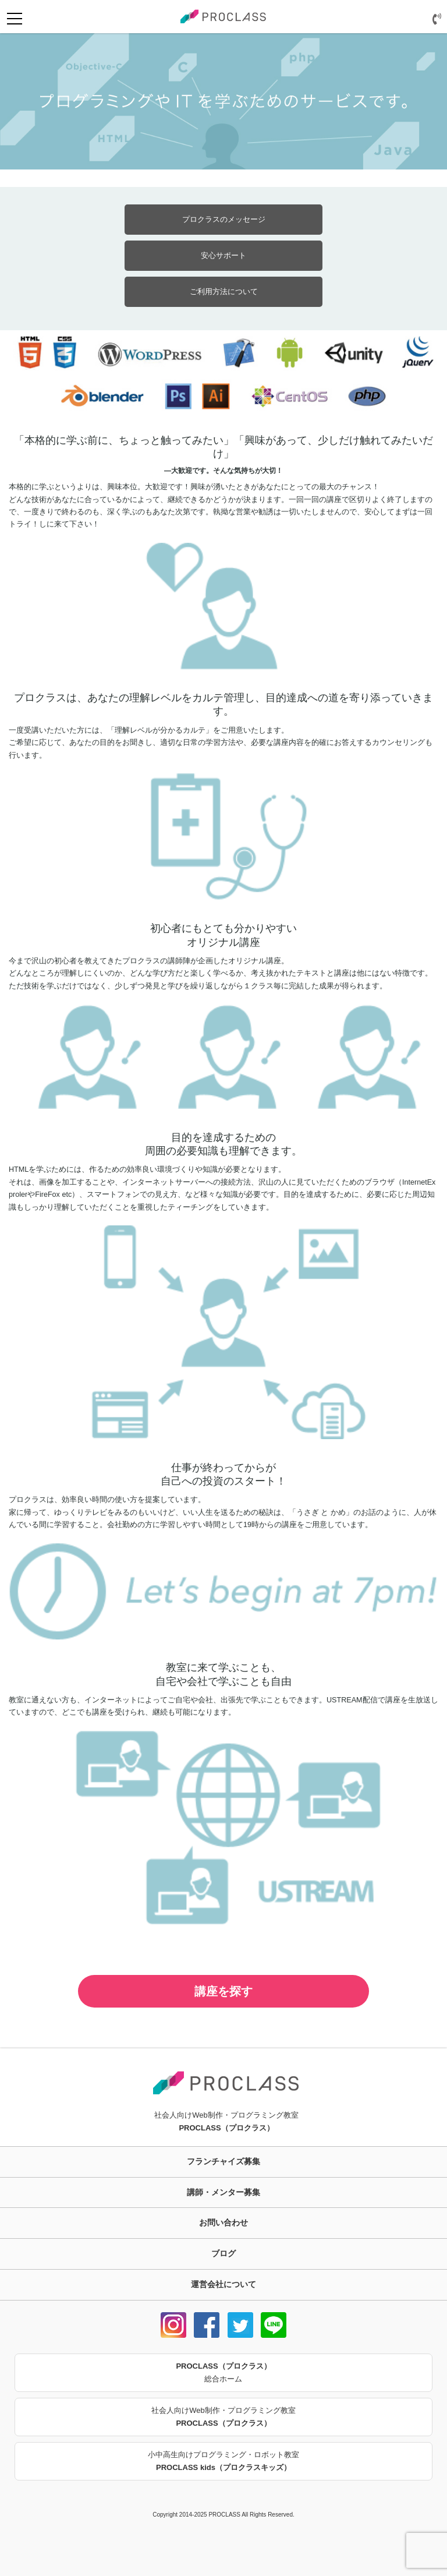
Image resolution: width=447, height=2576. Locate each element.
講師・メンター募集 (223, 2192)
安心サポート (223, 255)
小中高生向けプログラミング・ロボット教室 (223, 2462)
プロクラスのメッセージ (223, 219)
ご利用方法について (224, 291)
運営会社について (223, 2284)
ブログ (223, 2253)
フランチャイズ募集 (223, 2161)
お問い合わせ (223, 2222)
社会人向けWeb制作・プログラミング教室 (223, 2418)
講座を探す (223, 1991)
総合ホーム (223, 2371)
